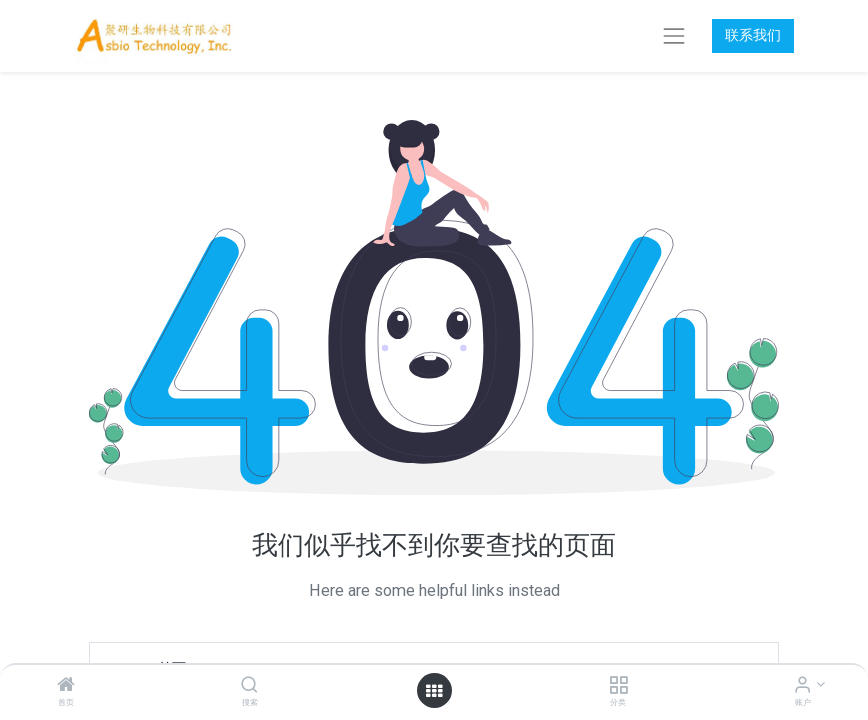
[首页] (66, 686)
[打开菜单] (434, 691)
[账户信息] (802, 686)
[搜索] (249, 686)
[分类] (618, 686)
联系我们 (753, 35)
